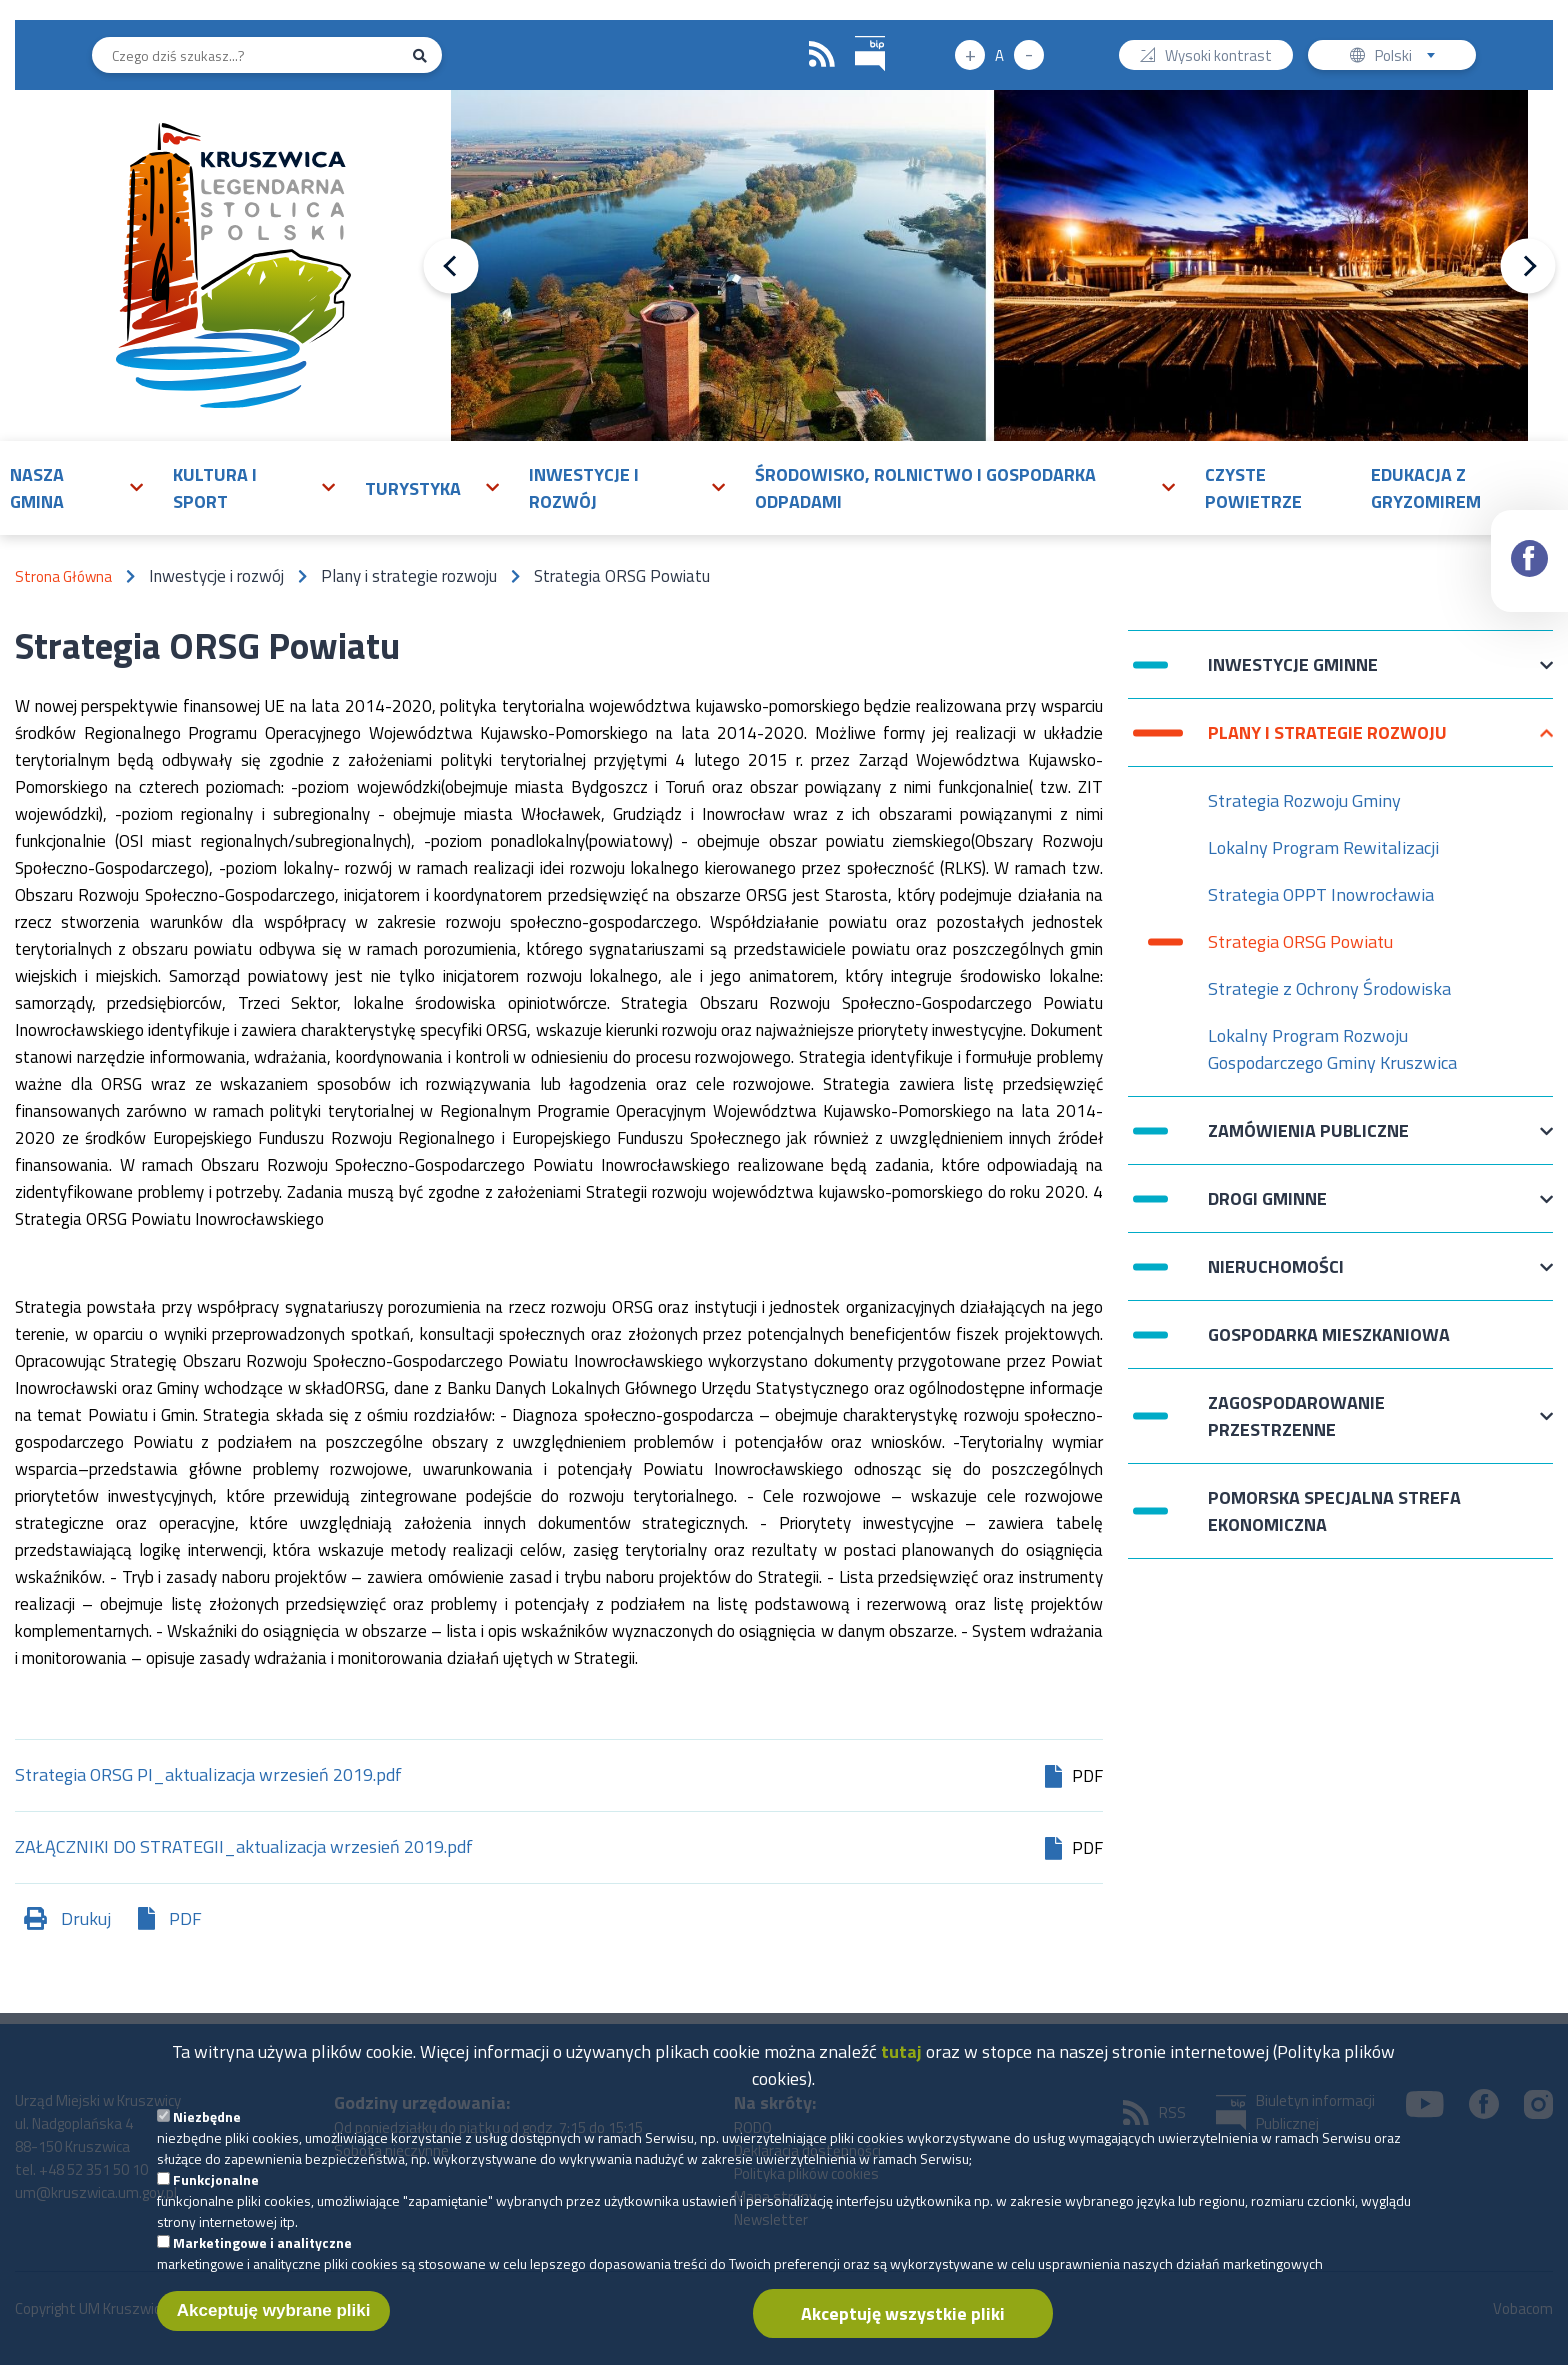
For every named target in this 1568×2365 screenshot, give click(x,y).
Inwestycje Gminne (1293, 674)
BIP (855, 33)
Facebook (1530, 540)
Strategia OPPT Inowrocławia (1321, 894)
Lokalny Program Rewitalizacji (1323, 847)
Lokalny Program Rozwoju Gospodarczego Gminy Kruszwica (1332, 1049)
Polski (1409, 57)
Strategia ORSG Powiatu (1300, 941)
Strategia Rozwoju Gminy (1304, 800)
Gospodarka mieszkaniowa (1329, 1334)
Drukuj (86, 1918)
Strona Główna (63, 576)
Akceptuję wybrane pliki (274, 2320)
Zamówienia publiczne (1308, 1140)
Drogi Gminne (1267, 1208)
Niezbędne (207, 2126)
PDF (185, 1918)
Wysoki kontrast (1218, 57)
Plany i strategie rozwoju (1327, 742)
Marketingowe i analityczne (262, 2252)
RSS (822, 55)
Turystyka (413, 488)
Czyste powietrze (1253, 488)
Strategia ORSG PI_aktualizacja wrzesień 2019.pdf (208, 1776)
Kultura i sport (215, 488)
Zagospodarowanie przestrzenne (1296, 1416)
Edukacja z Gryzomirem (1426, 488)
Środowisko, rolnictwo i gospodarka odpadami (925, 488)
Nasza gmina (37, 488)
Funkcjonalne (216, 2189)
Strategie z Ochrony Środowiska (1329, 988)
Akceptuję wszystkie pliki (903, 2323)
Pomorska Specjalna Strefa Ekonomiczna (1334, 1511)
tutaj (901, 2061)
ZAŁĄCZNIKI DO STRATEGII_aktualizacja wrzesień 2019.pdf (244, 1848)
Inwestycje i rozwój (584, 488)
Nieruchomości (1276, 1276)
